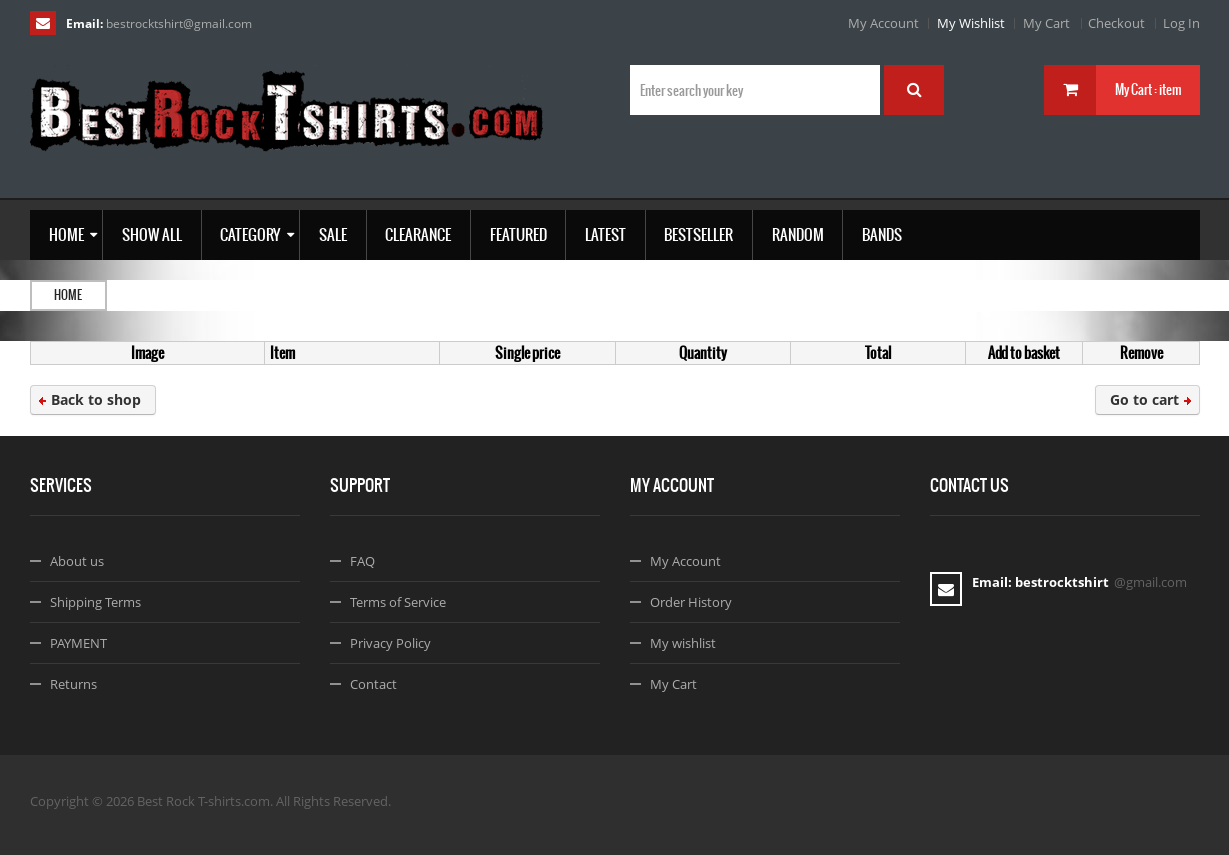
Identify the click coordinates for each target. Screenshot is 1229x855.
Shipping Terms (95, 602)
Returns (73, 684)
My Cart (1046, 23)
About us (77, 561)
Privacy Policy (390, 643)
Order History (691, 602)
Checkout (1116, 23)
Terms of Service (398, 602)
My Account (883, 23)
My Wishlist (971, 23)
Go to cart (1144, 399)
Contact (373, 684)
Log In (1181, 23)
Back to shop (96, 399)
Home (68, 295)
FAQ (362, 561)
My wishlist (683, 643)
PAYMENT (78, 643)
